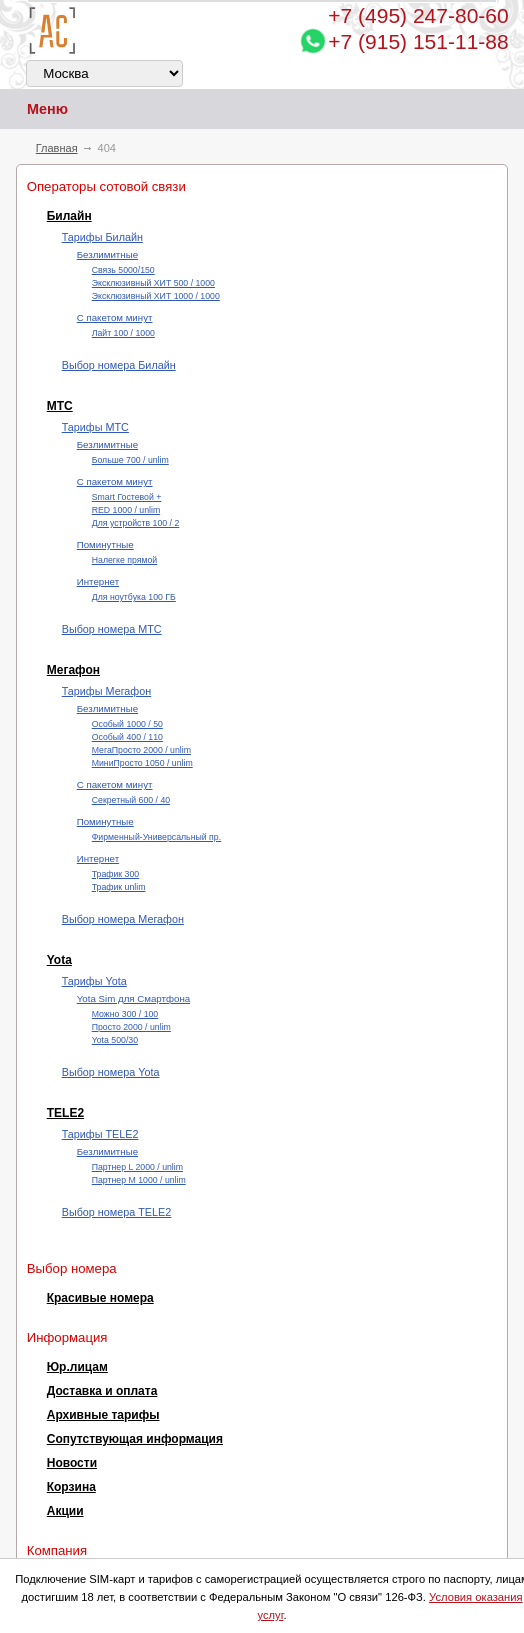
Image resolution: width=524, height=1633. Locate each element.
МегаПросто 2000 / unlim (141, 750)
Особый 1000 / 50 (127, 724)
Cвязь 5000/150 (123, 270)
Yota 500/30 (115, 1040)
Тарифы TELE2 (100, 1134)
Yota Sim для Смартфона (133, 998)
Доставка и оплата (102, 1391)
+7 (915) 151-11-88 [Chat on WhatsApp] (418, 41)
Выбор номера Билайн (119, 365)
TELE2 (65, 1113)
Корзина (71, 1487)
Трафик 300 (115, 874)
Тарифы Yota (94, 981)
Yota (59, 960)
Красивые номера (100, 1298)
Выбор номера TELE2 (117, 1212)
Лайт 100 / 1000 (123, 333)
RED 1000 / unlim (126, 510)
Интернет (98, 581)
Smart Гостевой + (127, 497)
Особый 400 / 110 (127, 737)
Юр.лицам (77, 1367)
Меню (34, 109)
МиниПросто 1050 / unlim (142, 763)
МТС (60, 406)
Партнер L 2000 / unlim (137, 1167)
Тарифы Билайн (102, 237)
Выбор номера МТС (112, 629)
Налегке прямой (124, 560)
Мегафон (73, 670)
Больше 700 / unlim (130, 460)
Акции (65, 1511)
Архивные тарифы (103, 1415)
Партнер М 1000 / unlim (139, 1180)
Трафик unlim (119, 887)
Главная (57, 148)
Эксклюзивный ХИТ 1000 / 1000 (156, 296)
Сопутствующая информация (135, 1439)
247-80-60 (418, 15)
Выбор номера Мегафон (123, 919)
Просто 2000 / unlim (131, 1027)
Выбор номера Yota (111, 1072)
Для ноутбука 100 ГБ (134, 597)
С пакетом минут (115, 317)
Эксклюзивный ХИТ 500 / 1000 (153, 283)
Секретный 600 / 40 (131, 800)
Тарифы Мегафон (106, 691)
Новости (72, 1463)
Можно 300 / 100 (125, 1014)
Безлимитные (107, 254)
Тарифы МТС (95, 427)
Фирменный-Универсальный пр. (156, 837)
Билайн (69, 216)
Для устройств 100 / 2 (136, 523)
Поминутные (105, 544)
